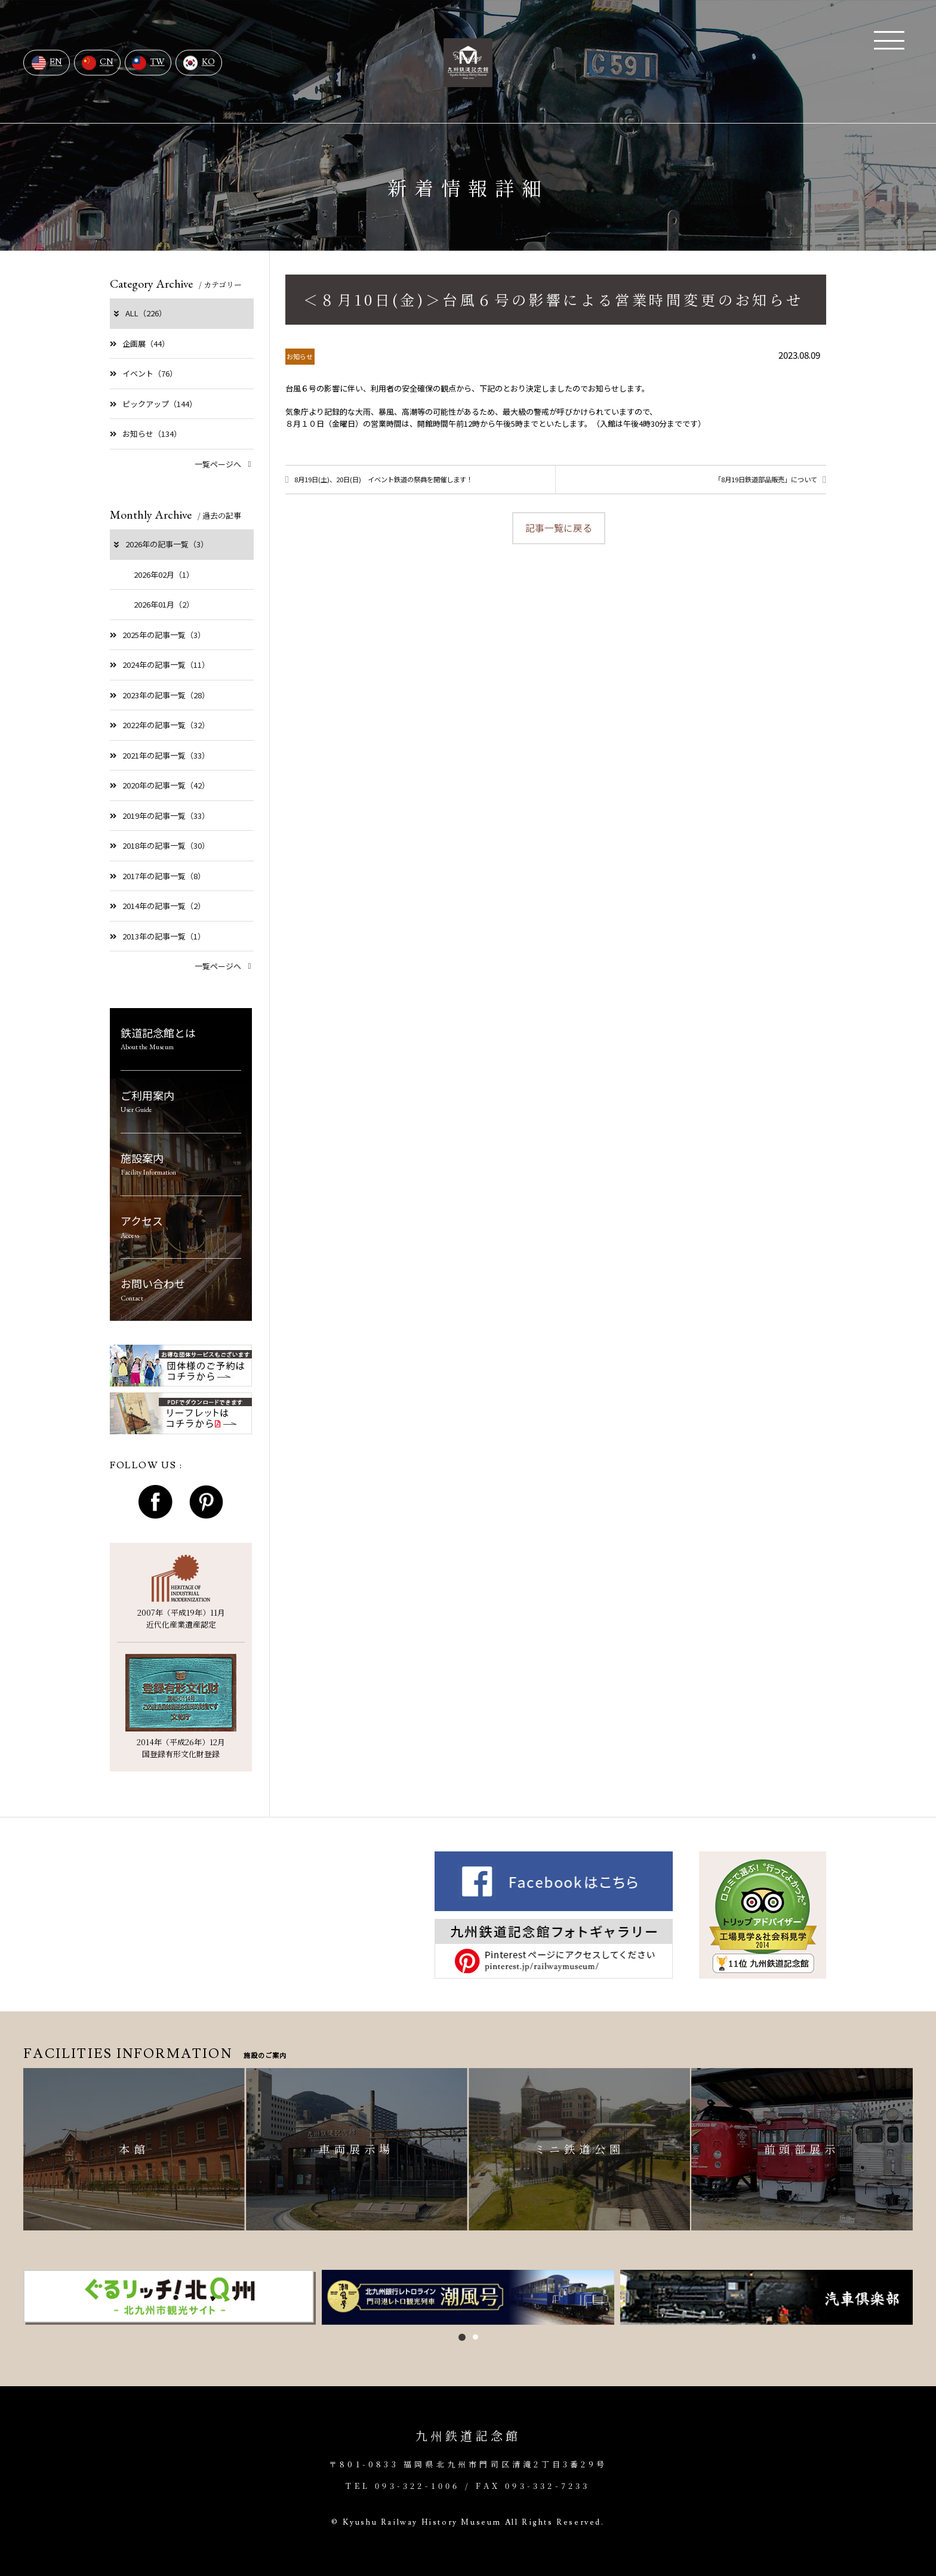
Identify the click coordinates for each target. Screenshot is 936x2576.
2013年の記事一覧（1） (157, 936)
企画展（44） (140, 343)
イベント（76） (143, 373)
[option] (169, 2297)
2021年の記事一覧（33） (160, 755)
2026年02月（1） (164, 574)
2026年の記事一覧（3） (160, 544)
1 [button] (462, 2337)
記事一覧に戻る (558, 530)
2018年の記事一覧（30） (160, 845)
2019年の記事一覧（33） (160, 815)
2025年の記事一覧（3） (157, 634)
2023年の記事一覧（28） (160, 695)
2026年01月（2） (164, 604)
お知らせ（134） (145, 433)
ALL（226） (139, 313)
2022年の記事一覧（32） (160, 725)
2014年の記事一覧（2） (157, 905)
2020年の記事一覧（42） (160, 785)
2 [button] (475, 2337)
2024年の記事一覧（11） (160, 664)
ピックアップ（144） (153, 403)
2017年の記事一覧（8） (157, 876)
